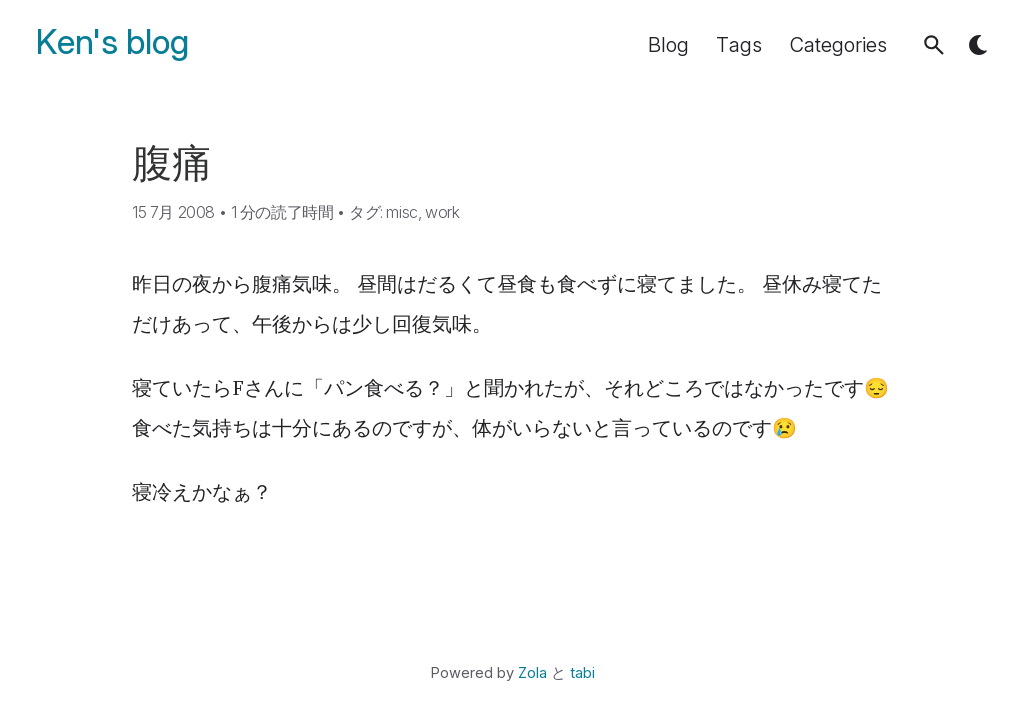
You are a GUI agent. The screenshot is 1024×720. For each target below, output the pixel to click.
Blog (668, 45)
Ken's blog (112, 42)
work (442, 212)
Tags (739, 45)
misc (401, 212)
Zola (532, 673)
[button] (934, 45)
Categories (838, 45)
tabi (582, 673)
